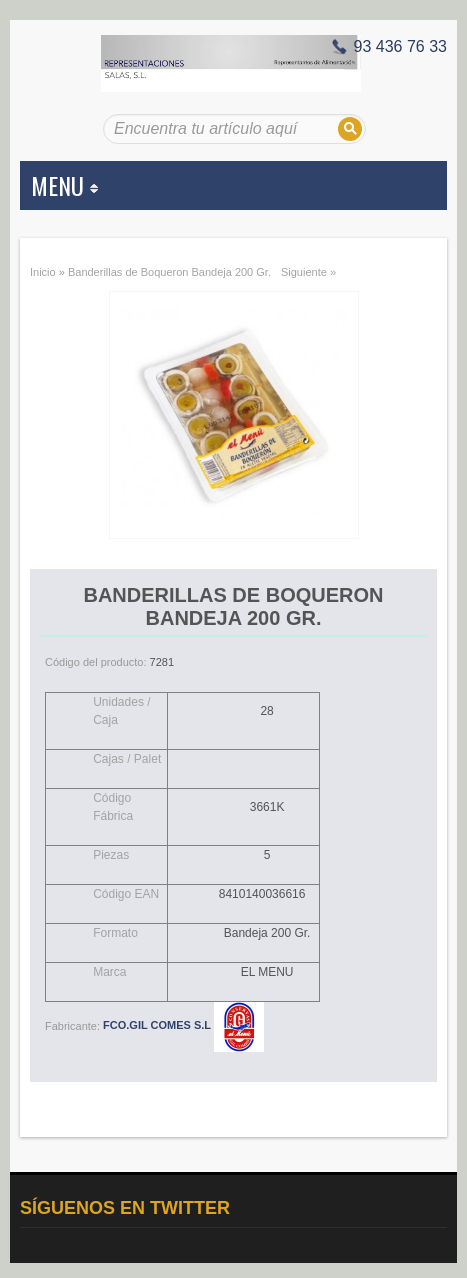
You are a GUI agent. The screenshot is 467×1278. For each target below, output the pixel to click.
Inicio (43, 272)
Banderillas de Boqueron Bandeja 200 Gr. (169, 272)
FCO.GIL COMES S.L (183, 1025)
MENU (64, 185)
